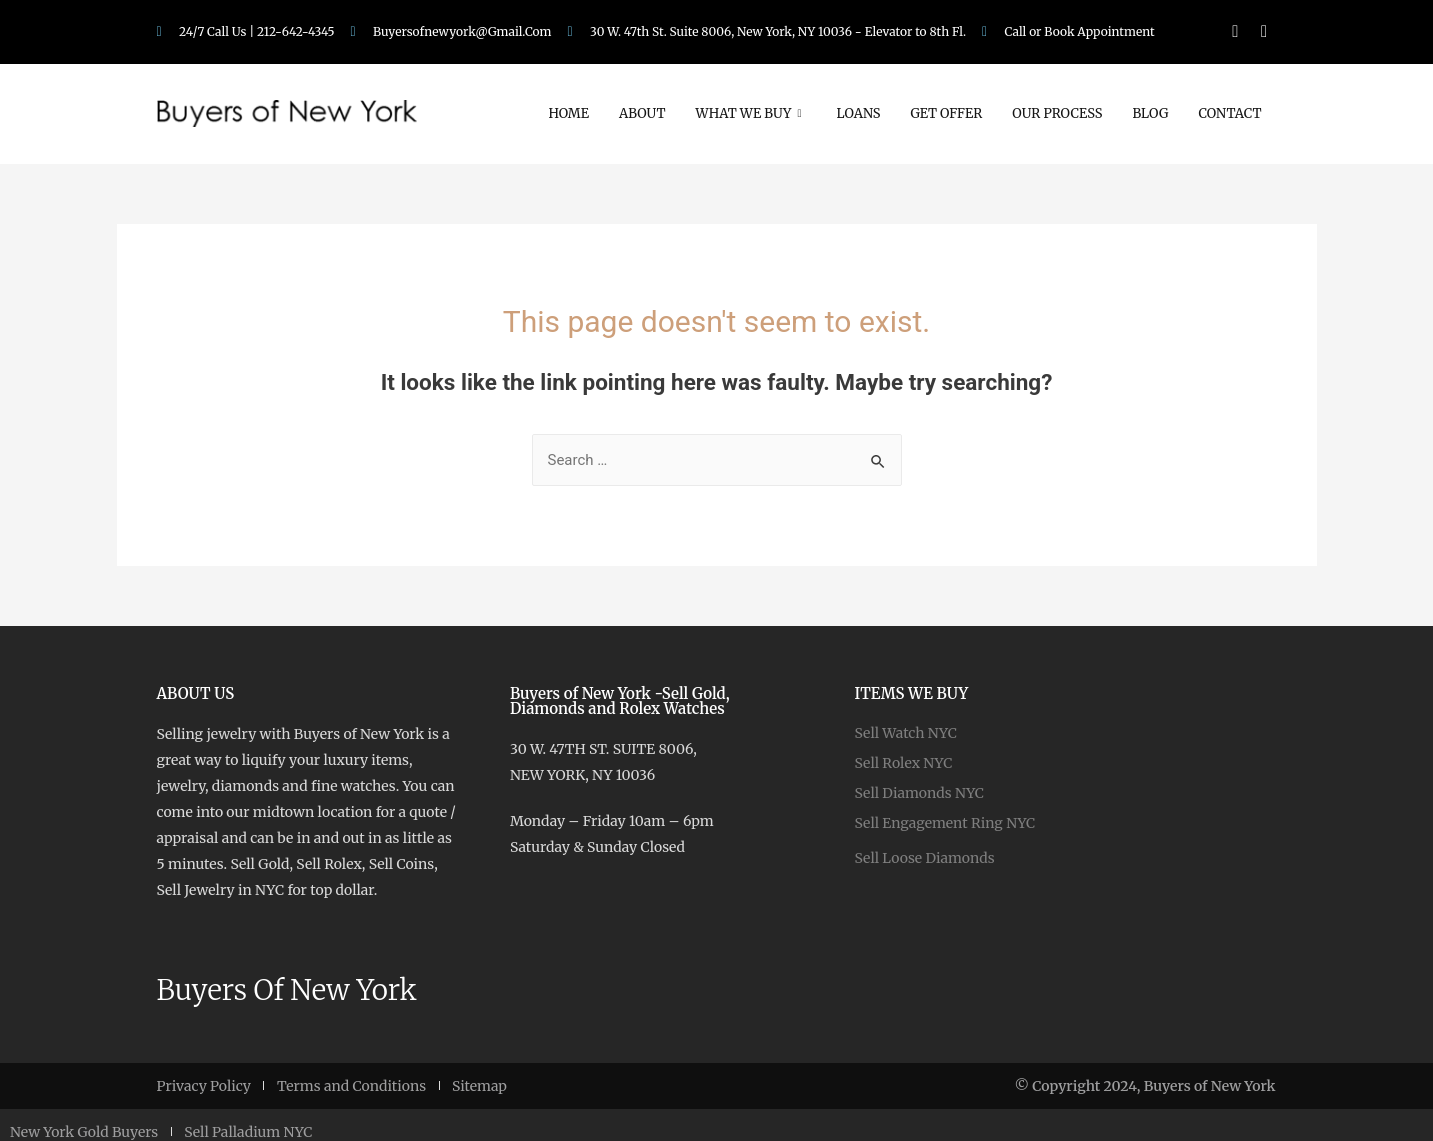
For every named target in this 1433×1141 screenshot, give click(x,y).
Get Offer (946, 113)
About (642, 113)
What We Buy (751, 113)
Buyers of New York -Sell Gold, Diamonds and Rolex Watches (620, 701)
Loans (858, 113)
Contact (1230, 113)
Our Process (1057, 113)
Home (568, 113)
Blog (1151, 113)
